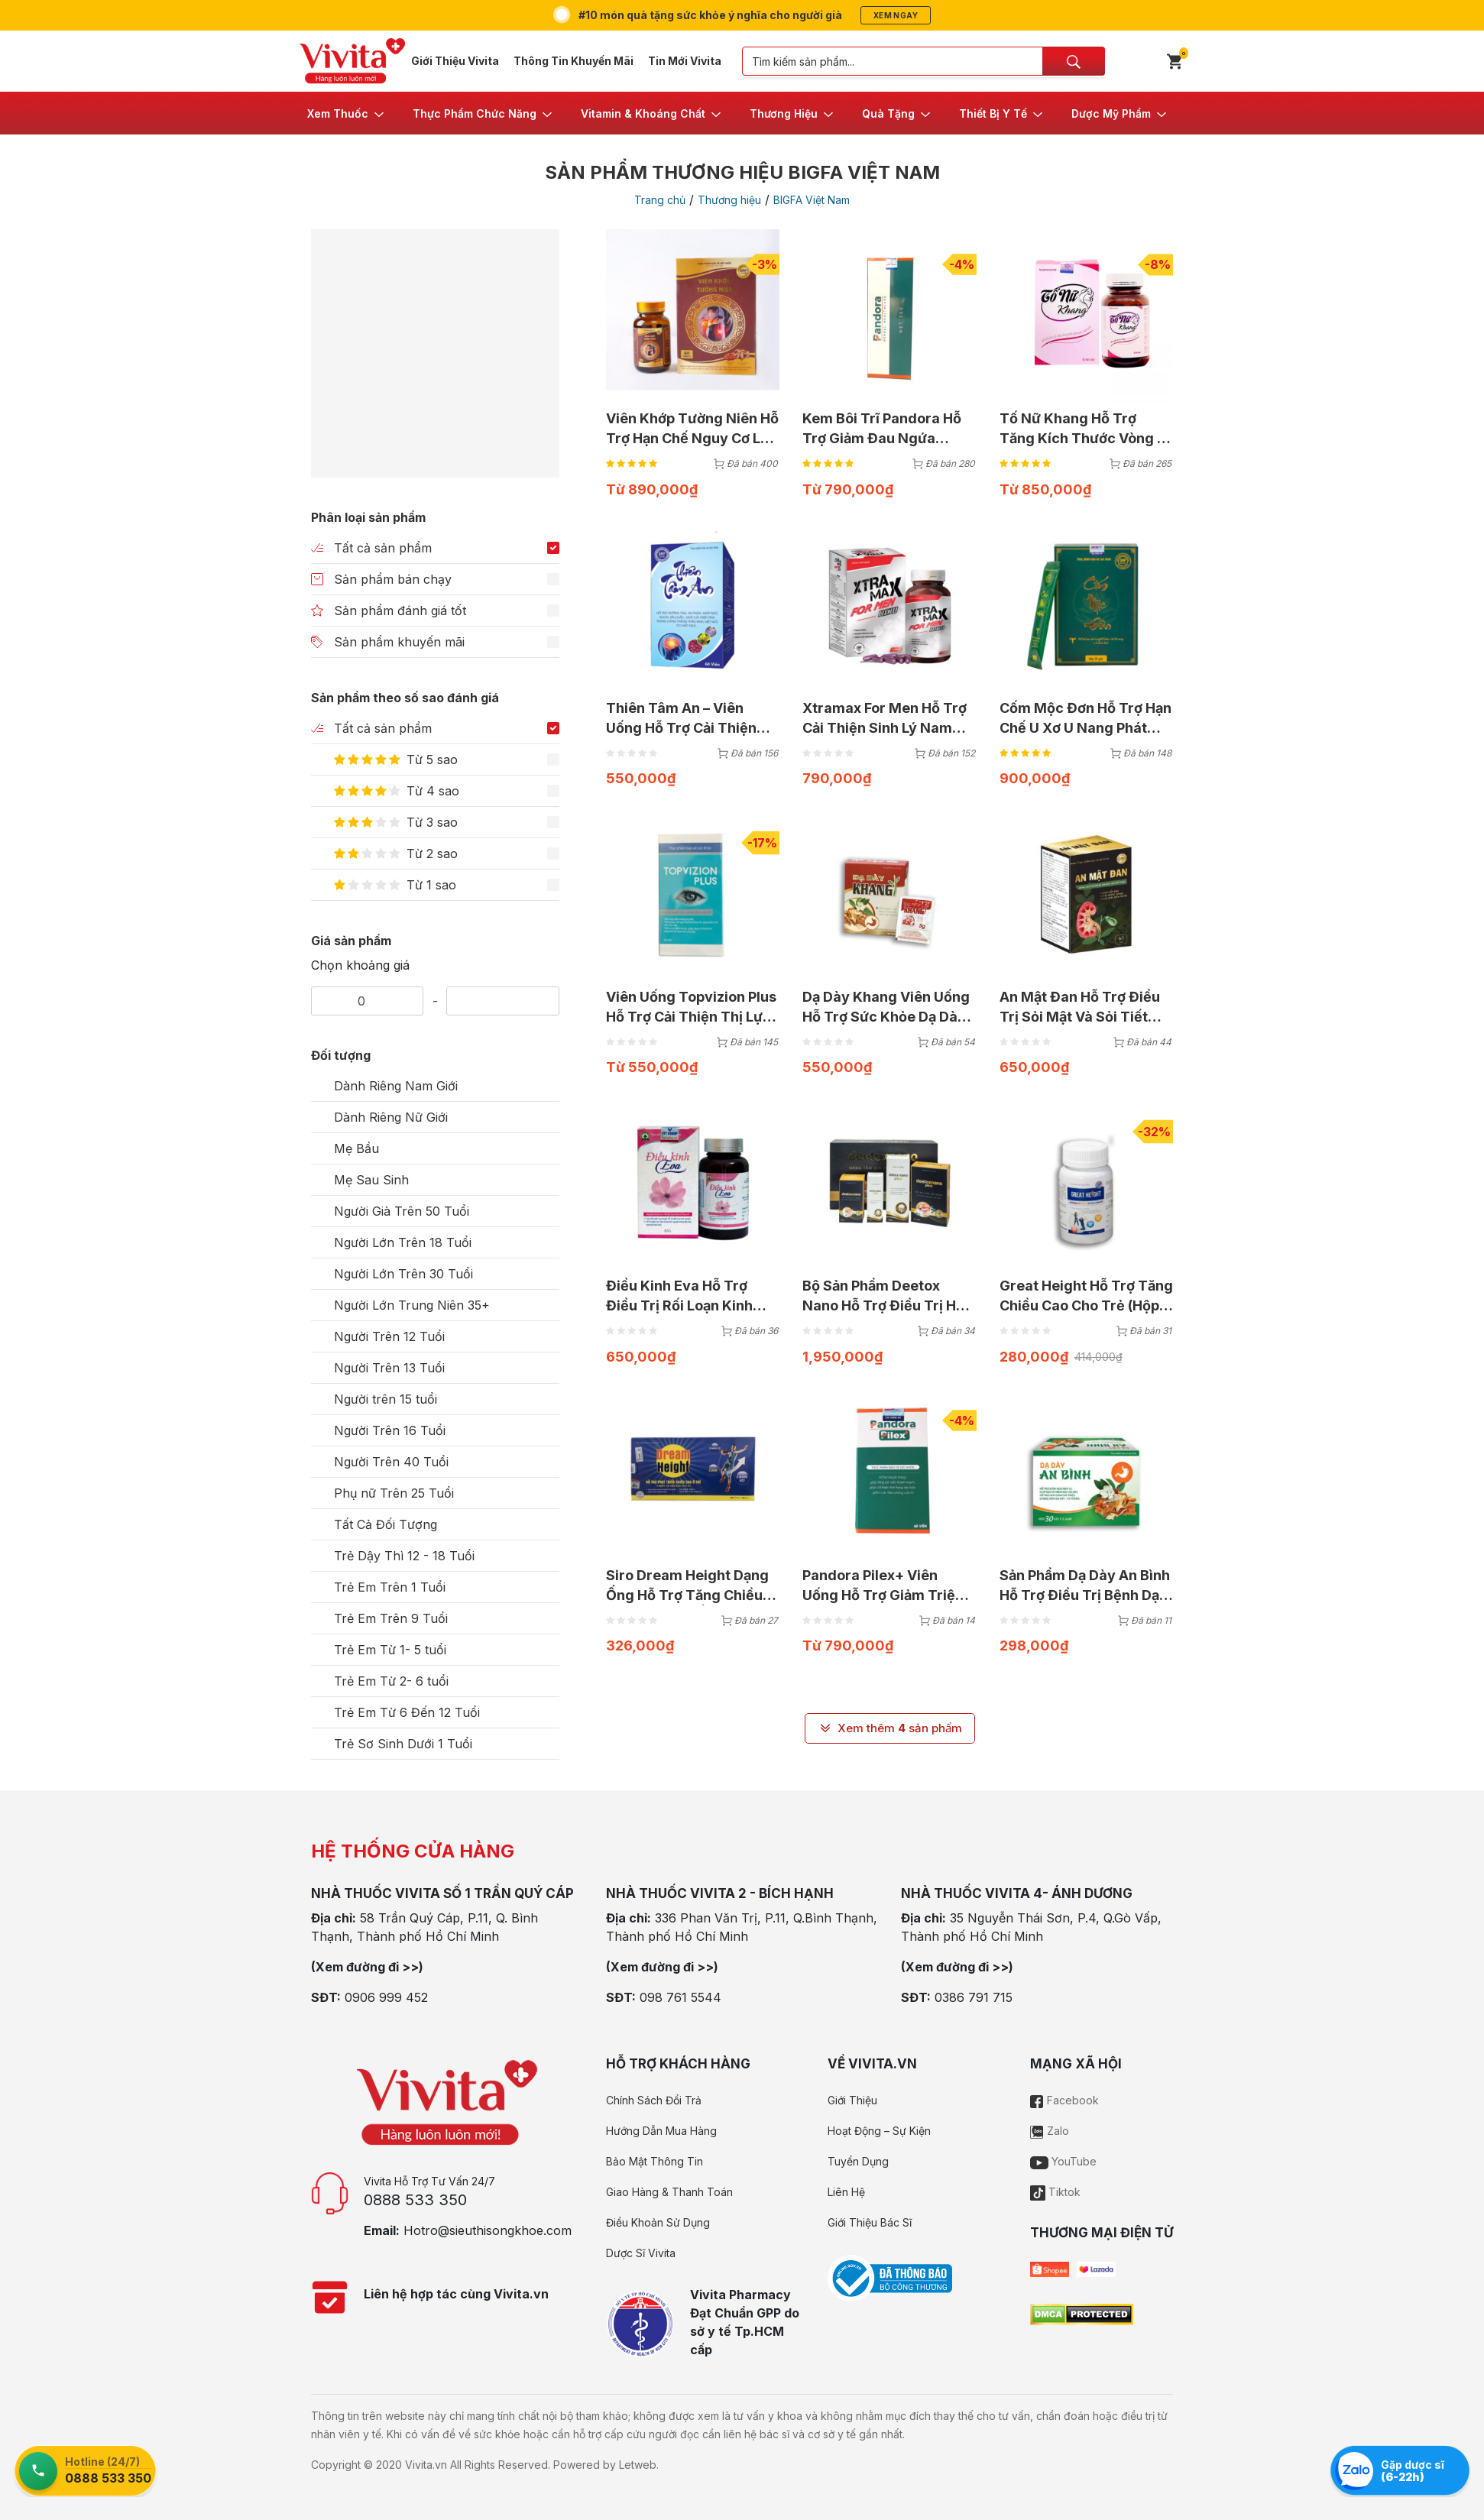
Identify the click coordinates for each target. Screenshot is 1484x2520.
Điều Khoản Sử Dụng (658, 2222)
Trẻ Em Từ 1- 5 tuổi (390, 1649)
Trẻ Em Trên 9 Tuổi (391, 1618)
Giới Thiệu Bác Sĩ (870, 2222)
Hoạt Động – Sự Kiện (879, 2130)
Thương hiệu (729, 199)
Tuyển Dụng (858, 2161)
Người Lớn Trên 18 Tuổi (402, 1242)
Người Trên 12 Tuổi (389, 1336)
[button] (347, 113)
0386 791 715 (974, 1997)
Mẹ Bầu (356, 1148)
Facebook (1064, 2100)
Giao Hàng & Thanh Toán (669, 2191)
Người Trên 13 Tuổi (389, 1367)
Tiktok (1055, 2191)
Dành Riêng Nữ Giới (391, 1117)
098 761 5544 (680, 1997)
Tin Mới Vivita (684, 60)
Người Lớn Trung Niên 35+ (412, 1305)
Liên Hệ (846, 2191)
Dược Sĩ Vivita (641, 2252)
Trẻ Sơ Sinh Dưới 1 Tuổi (403, 1743)
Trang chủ (659, 199)
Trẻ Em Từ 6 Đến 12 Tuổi (407, 1712)
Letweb (637, 2464)
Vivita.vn (426, 2464)
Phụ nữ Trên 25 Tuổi (394, 1493)
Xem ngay (895, 15)
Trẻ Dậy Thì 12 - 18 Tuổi (404, 1555)
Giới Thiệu (852, 2100)
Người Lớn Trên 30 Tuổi (403, 1273)
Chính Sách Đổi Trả (653, 2100)
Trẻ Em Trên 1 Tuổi (390, 1587)
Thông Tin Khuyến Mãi (573, 60)
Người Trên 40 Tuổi (391, 1461)
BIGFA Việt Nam (811, 199)
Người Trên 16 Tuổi (390, 1430)
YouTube (1063, 2161)
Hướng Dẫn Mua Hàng (661, 2130)
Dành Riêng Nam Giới (396, 1085)
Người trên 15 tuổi (385, 1399)
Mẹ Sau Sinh (371, 1179)
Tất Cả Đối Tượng (385, 1524)
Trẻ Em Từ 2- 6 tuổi (391, 1681)
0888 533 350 (415, 2200)
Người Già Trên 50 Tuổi (401, 1211)
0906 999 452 (386, 1997)
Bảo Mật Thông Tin (654, 2161)
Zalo (1049, 2130)
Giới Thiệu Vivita (455, 60)
